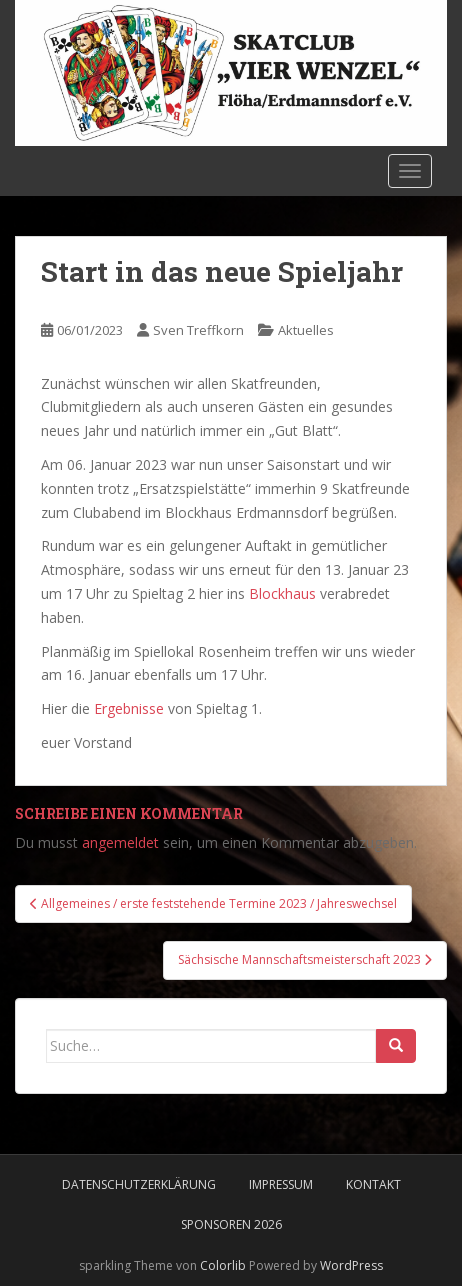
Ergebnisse (129, 708)
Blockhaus (282, 593)
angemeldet (120, 842)
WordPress (351, 1265)
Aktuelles (306, 330)
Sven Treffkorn (198, 330)
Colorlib (223, 1265)
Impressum (281, 1184)
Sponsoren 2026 (231, 1224)
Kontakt (373, 1184)
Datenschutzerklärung (139, 1184)
